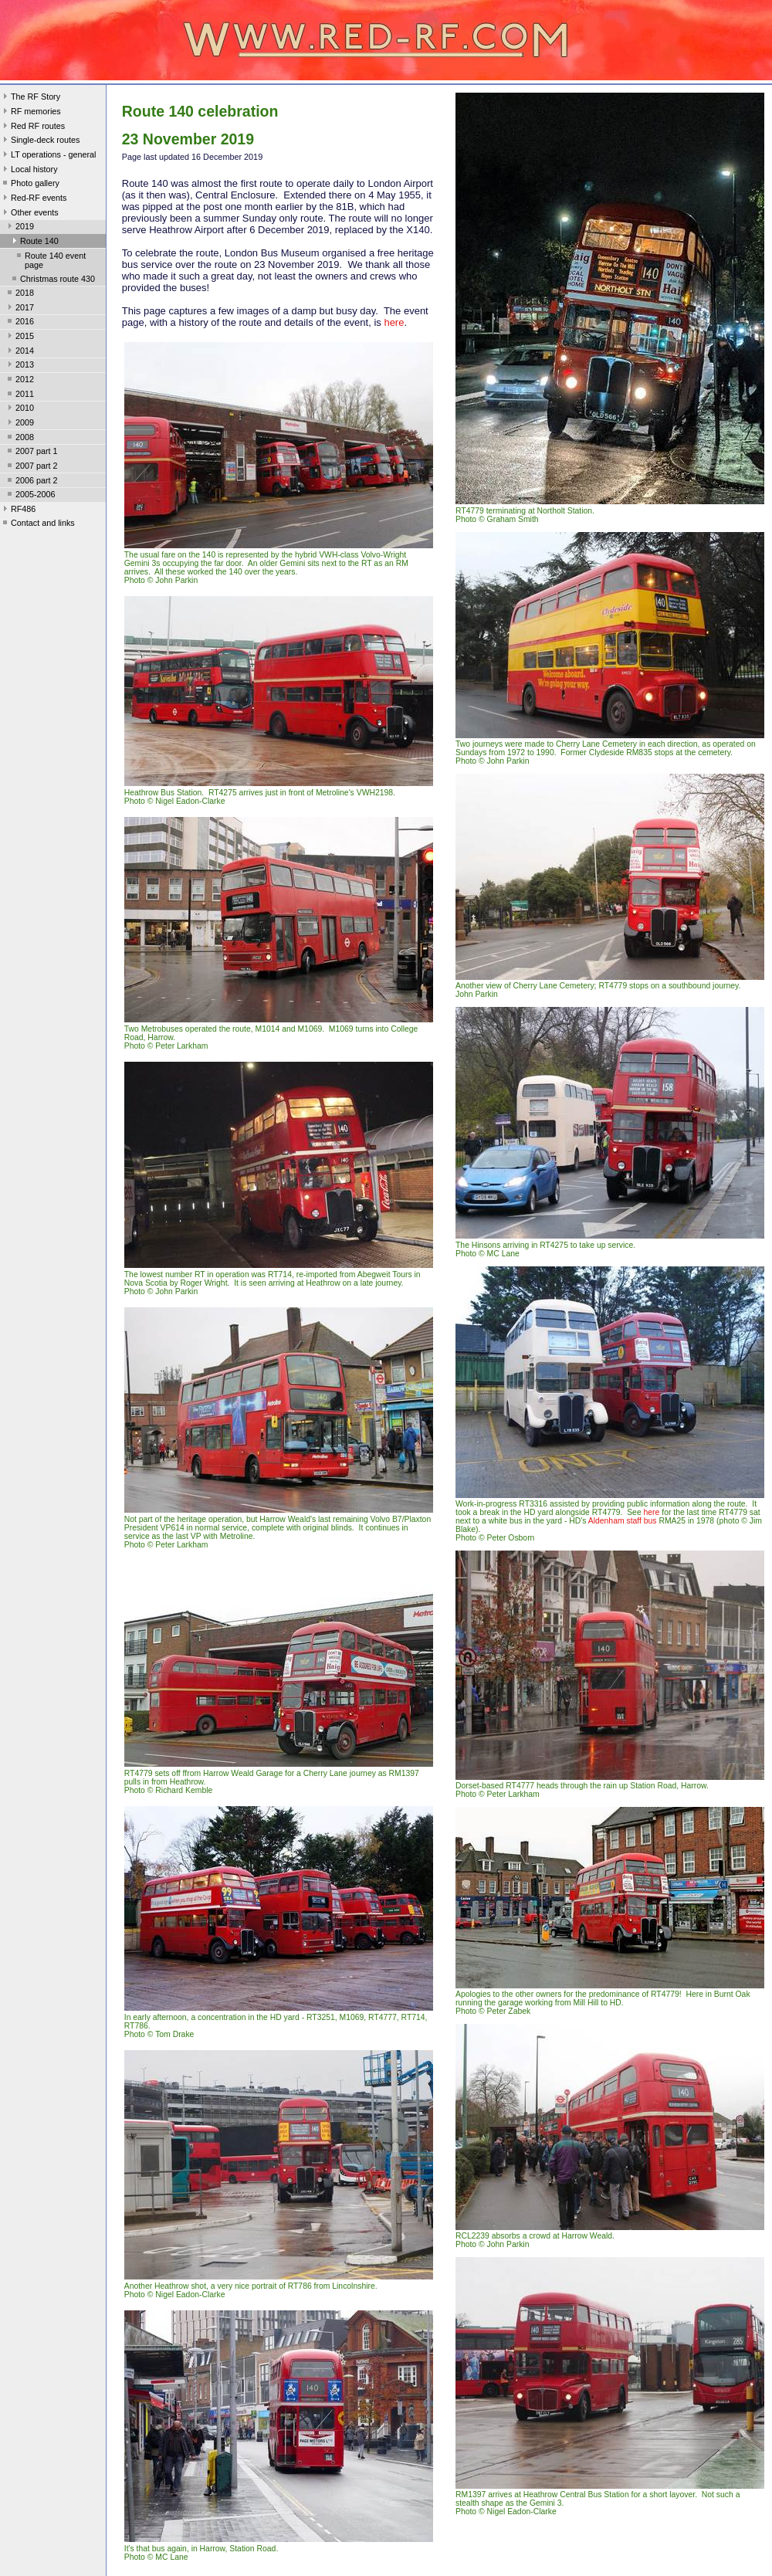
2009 (19, 424)
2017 (19, 309)
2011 (19, 395)
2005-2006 (30, 496)
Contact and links (37, 524)
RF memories (30, 113)
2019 (19, 228)
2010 (19, 409)
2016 (19, 323)
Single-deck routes (40, 141)
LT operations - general (48, 156)
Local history (29, 170)
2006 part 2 (31, 482)
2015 (19, 337)
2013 (19, 366)
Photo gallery (29, 184)
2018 (19, 294)
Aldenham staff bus (622, 1521)
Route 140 (34, 242)
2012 (19, 381)
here (394, 322)
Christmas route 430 (52, 280)
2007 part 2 (31, 467)
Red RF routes (32, 127)
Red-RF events (33, 199)
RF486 (18, 510)
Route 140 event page (50, 260)
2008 (19, 438)
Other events (29, 214)
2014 (19, 352)
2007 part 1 (31, 452)
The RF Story (30, 98)
